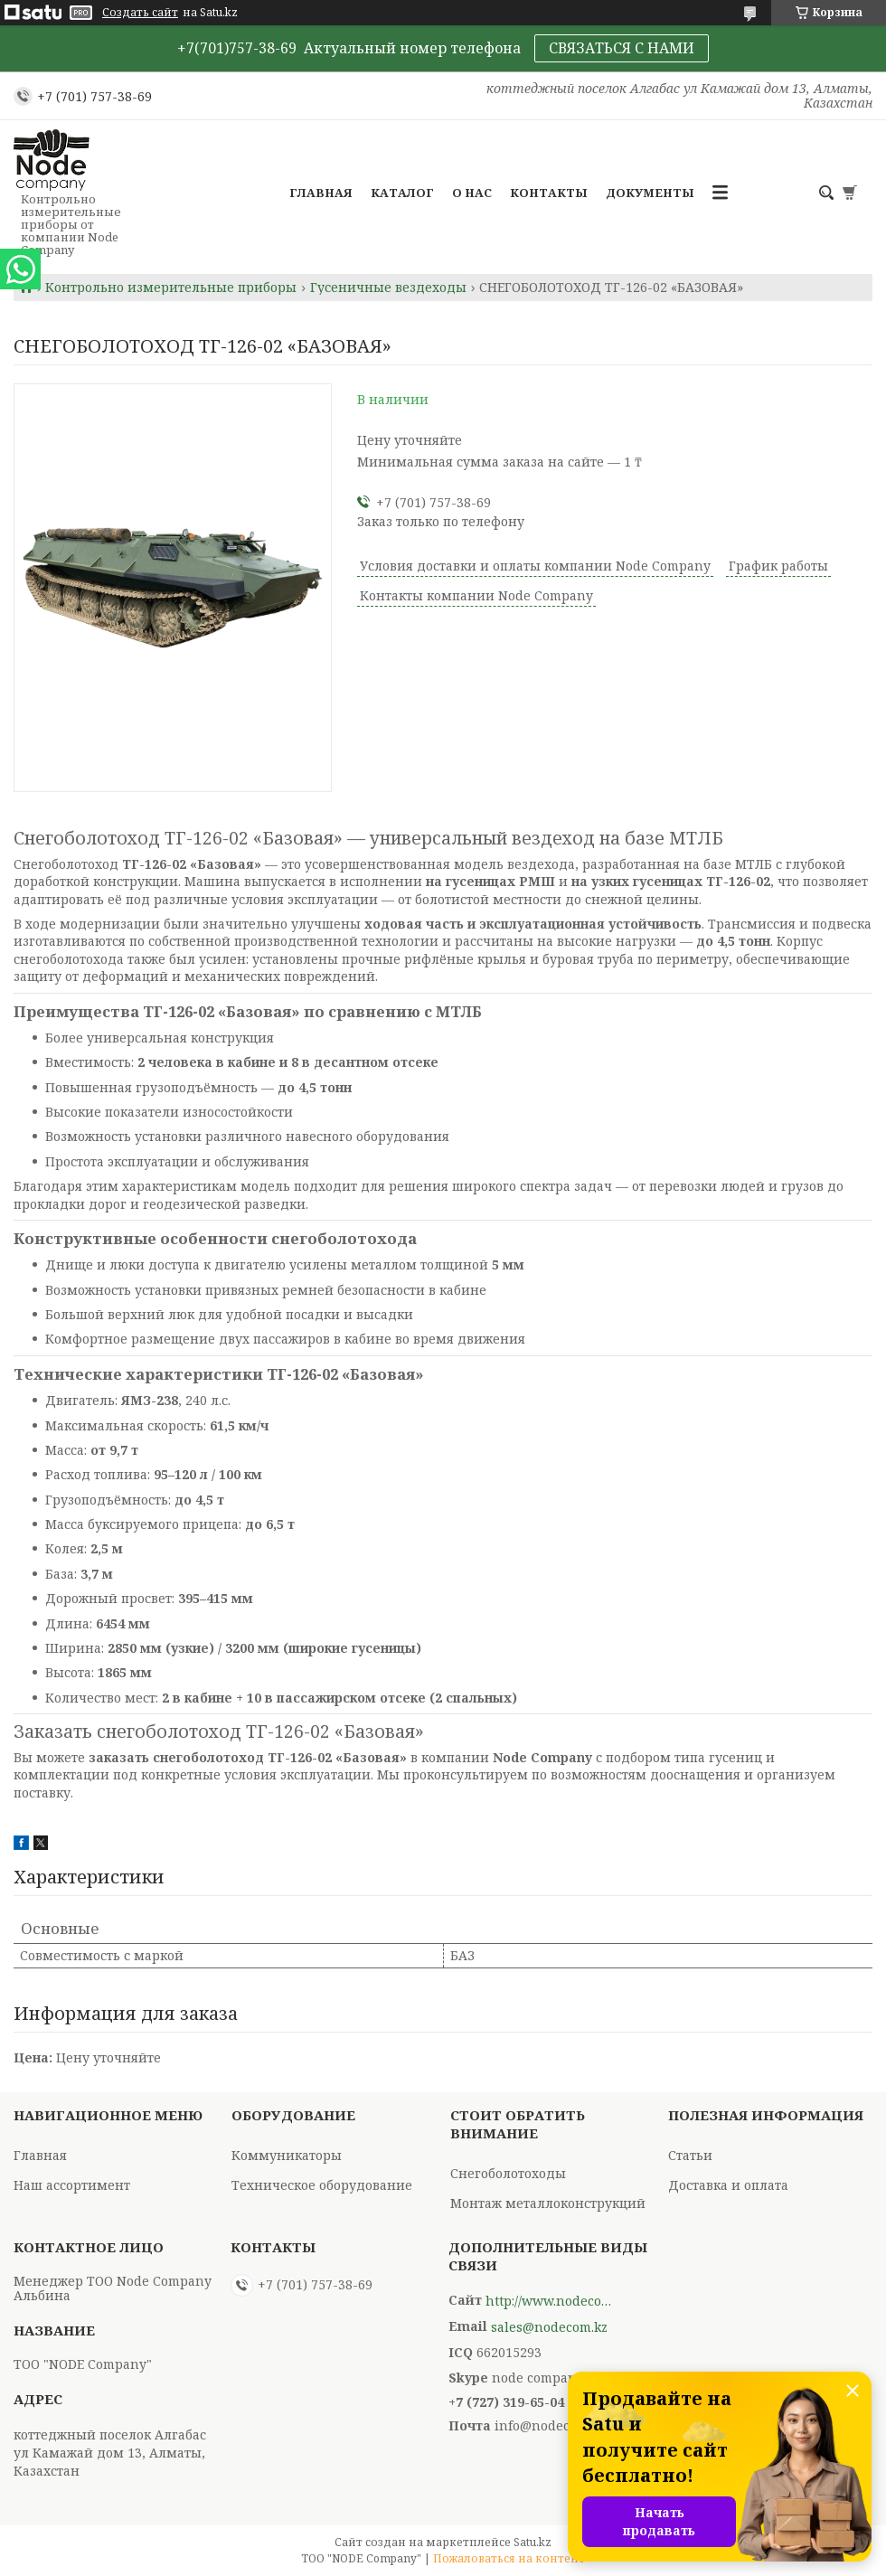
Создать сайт (140, 12)
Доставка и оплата (728, 2185)
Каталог (402, 192)
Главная (321, 192)
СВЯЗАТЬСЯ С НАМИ (621, 48)
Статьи (690, 2155)
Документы (650, 192)
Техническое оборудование (321, 2185)
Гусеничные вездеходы (388, 287)
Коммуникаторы (286, 2155)
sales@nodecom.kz (549, 2327)
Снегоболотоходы (508, 2173)
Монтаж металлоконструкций (548, 2203)
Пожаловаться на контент (509, 2558)
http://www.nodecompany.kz (548, 2301)
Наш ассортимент (72, 2185)
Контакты (549, 192)
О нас (472, 192)
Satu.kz (532, 2542)
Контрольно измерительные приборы (171, 287)
